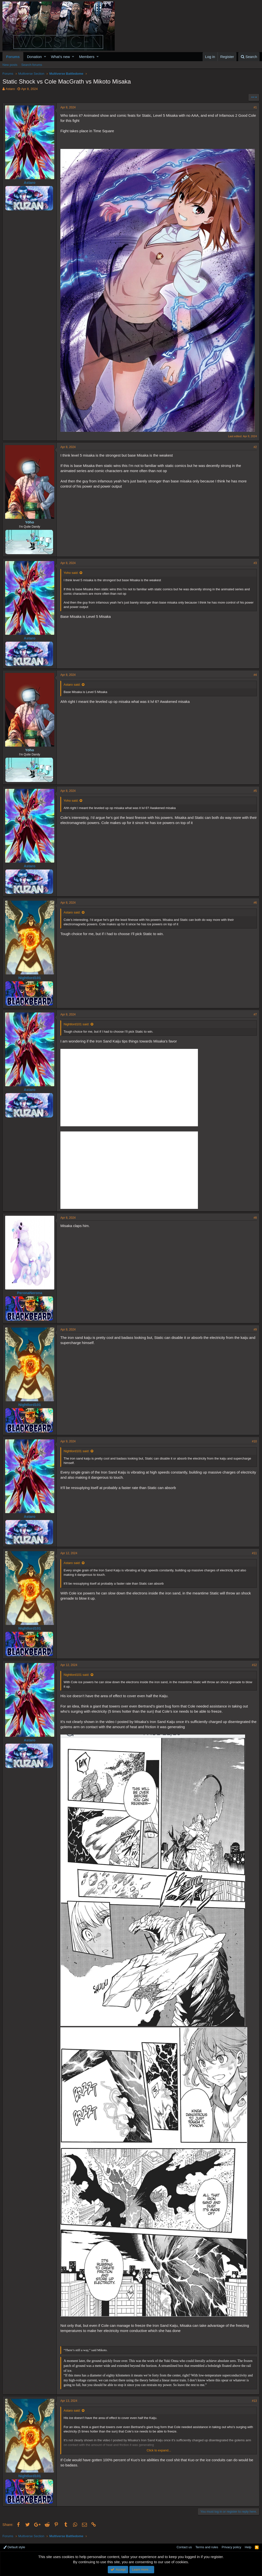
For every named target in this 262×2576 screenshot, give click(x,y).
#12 (254, 1665)
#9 (255, 1329)
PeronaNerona (29, 1293)
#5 (255, 791)
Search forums (31, 65)
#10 (254, 1441)
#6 (255, 902)
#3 (255, 563)
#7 (255, 1014)
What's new (60, 57)
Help (248, 2547)
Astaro (10, 89)
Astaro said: (72, 684)
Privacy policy (231, 2547)
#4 (255, 675)
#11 (254, 1553)
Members (87, 57)
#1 (255, 107)
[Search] (249, 56)
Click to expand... (159, 2450)
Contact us (184, 2547)
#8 (255, 1217)
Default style (14, 2547)
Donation (34, 57)
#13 (254, 2400)
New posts (9, 65)
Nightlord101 (29, 978)
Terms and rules (206, 2547)
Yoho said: (71, 573)
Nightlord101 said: (76, 1024)
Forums (13, 57)
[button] (45, 56)
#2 (255, 447)
